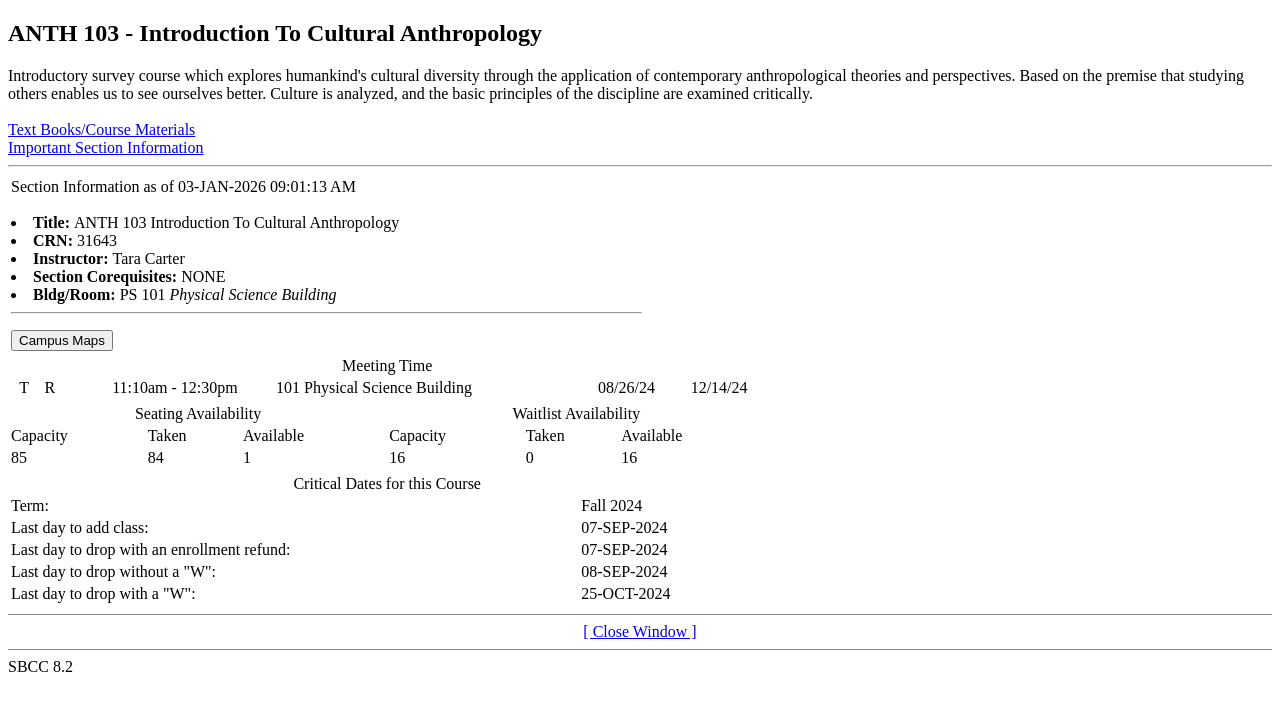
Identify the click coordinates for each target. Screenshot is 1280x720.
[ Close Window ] (639, 631)
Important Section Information (106, 147)
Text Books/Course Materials (101, 129)
